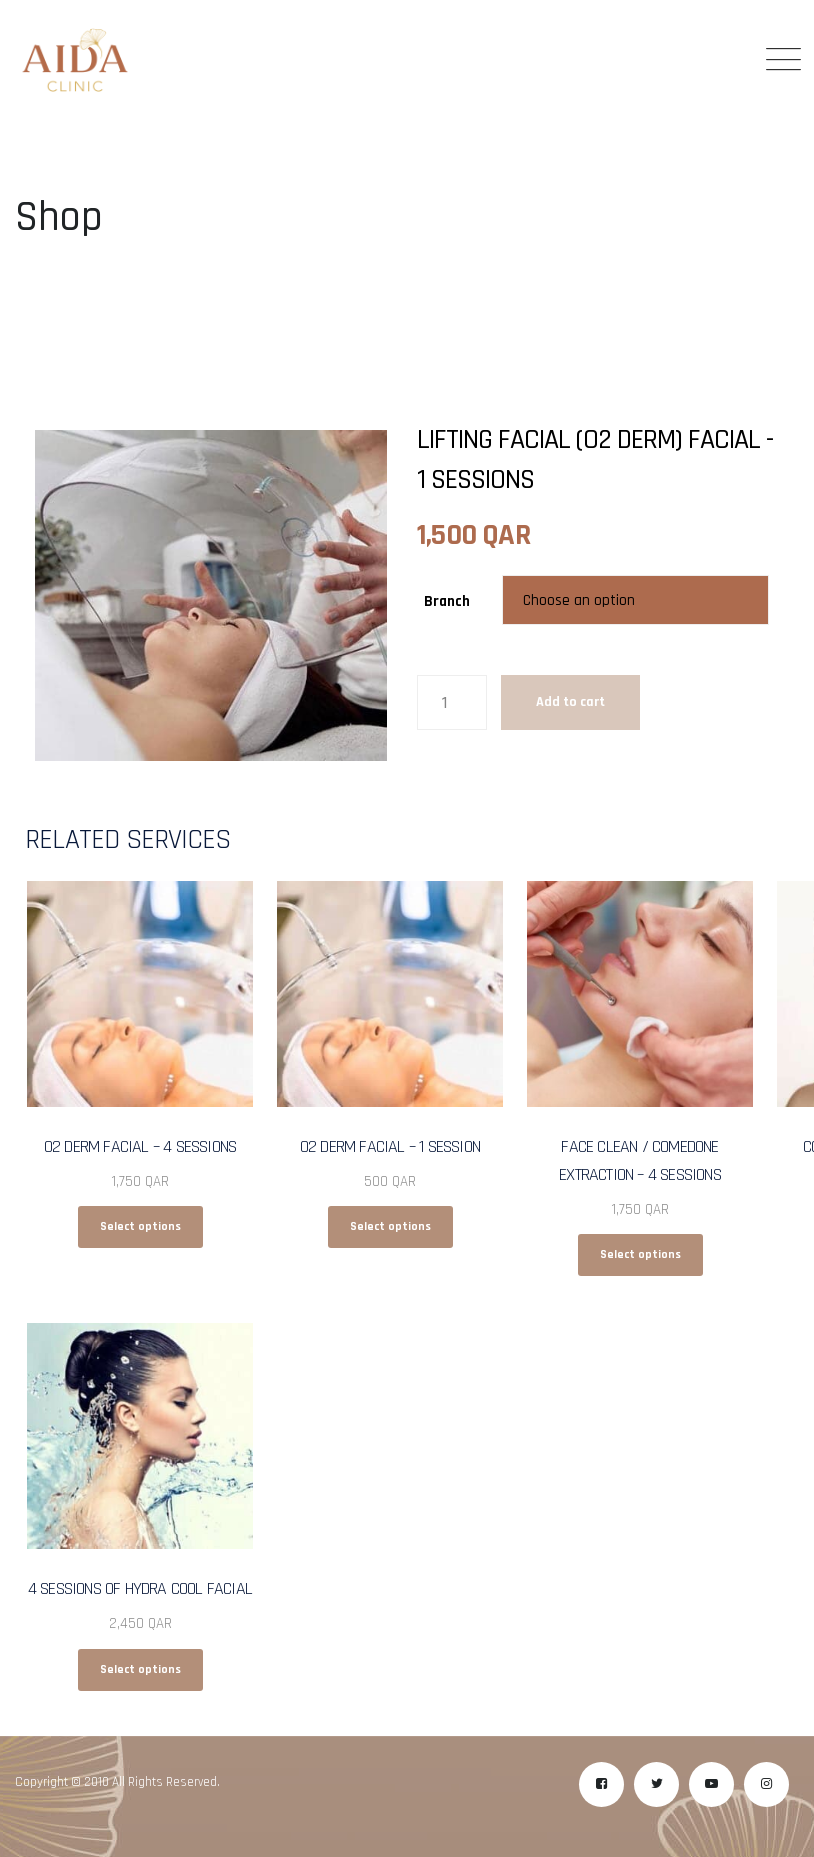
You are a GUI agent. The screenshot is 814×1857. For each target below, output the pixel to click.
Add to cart (570, 702)
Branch (447, 601)
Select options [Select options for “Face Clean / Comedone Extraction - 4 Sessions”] (640, 1254)
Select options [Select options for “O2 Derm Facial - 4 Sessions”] (140, 1226)
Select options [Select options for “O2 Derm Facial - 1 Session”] (390, 1226)
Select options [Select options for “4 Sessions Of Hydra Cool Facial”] (140, 1669)
